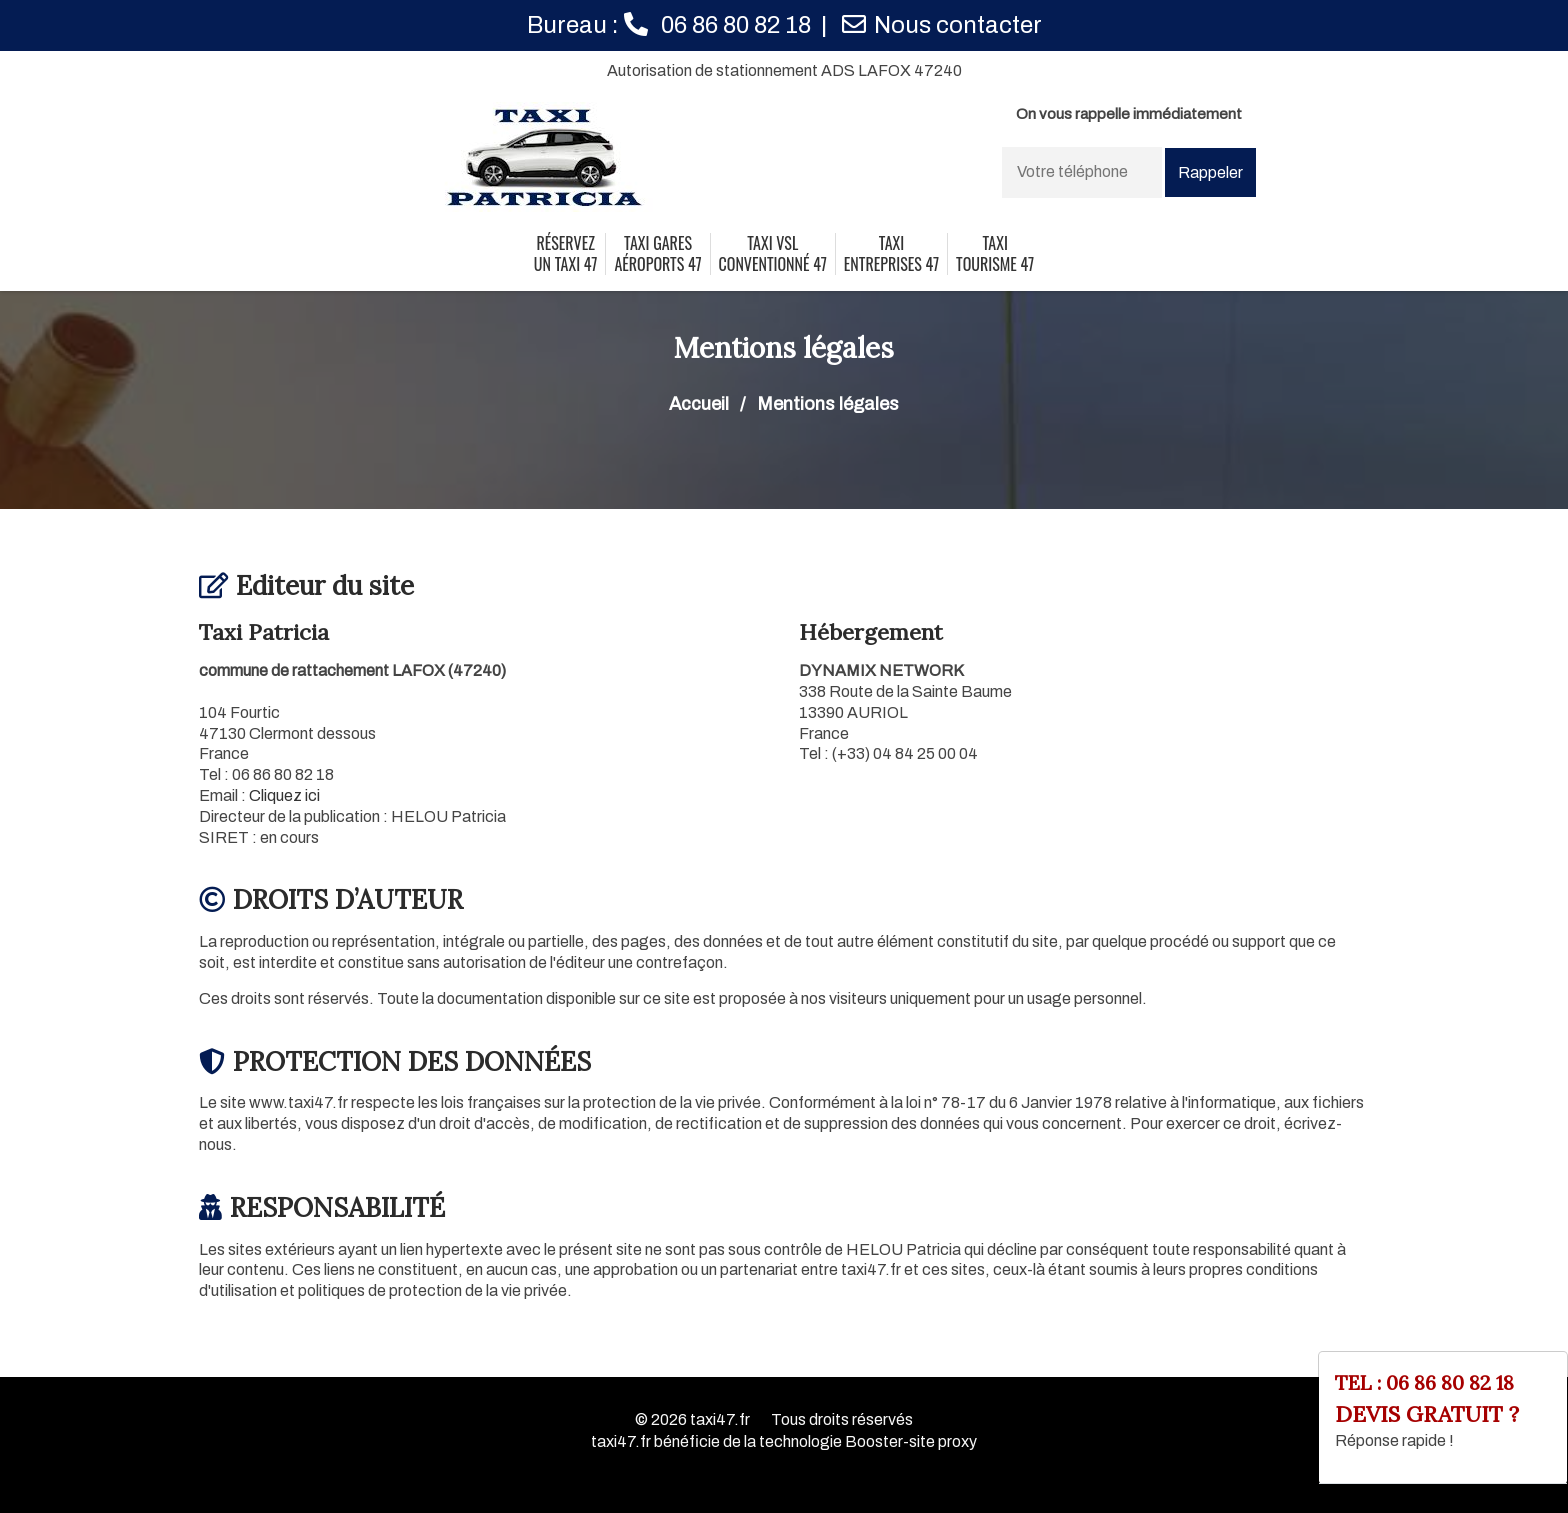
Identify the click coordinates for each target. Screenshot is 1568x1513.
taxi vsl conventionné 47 (773, 254)
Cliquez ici (284, 795)
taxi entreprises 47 (891, 254)
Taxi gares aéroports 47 (657, 254)
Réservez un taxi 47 (566, 254)
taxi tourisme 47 (995, 254)
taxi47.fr (720, 1419)
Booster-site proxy (911, 1441)
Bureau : (669, 25)
